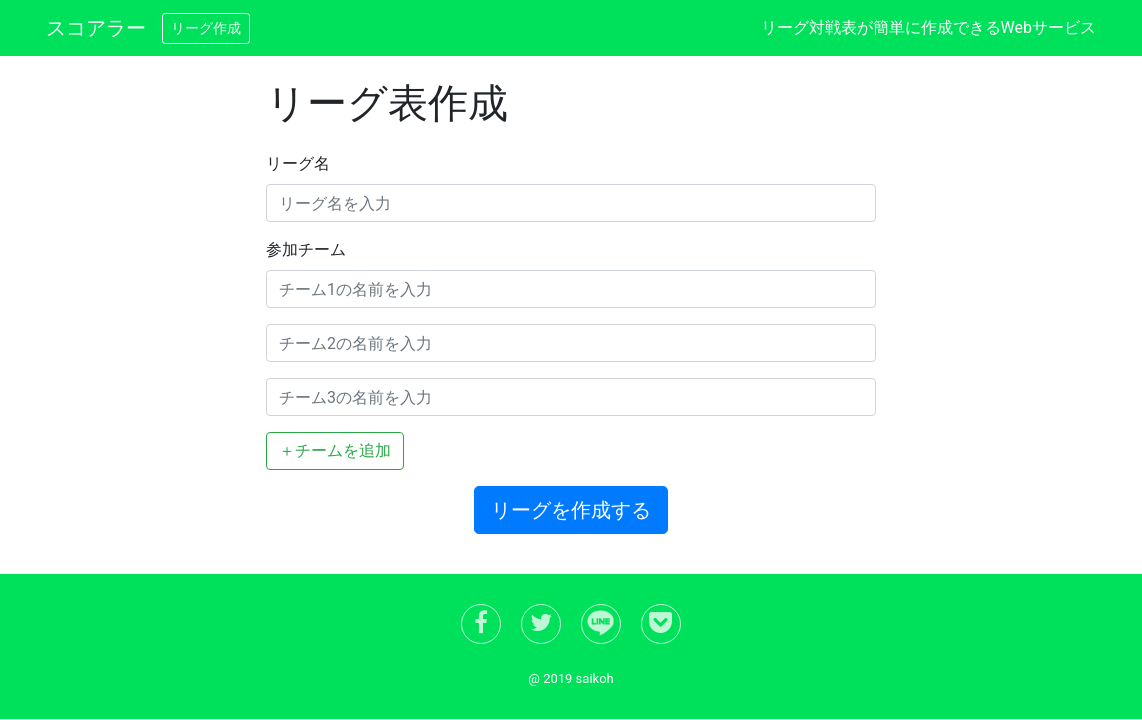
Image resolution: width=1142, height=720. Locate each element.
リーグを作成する (571, 510)
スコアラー (96, 28)
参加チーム (306, 249)
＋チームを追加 (335, 450)
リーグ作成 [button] (206, 28)
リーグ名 (298, 163)
